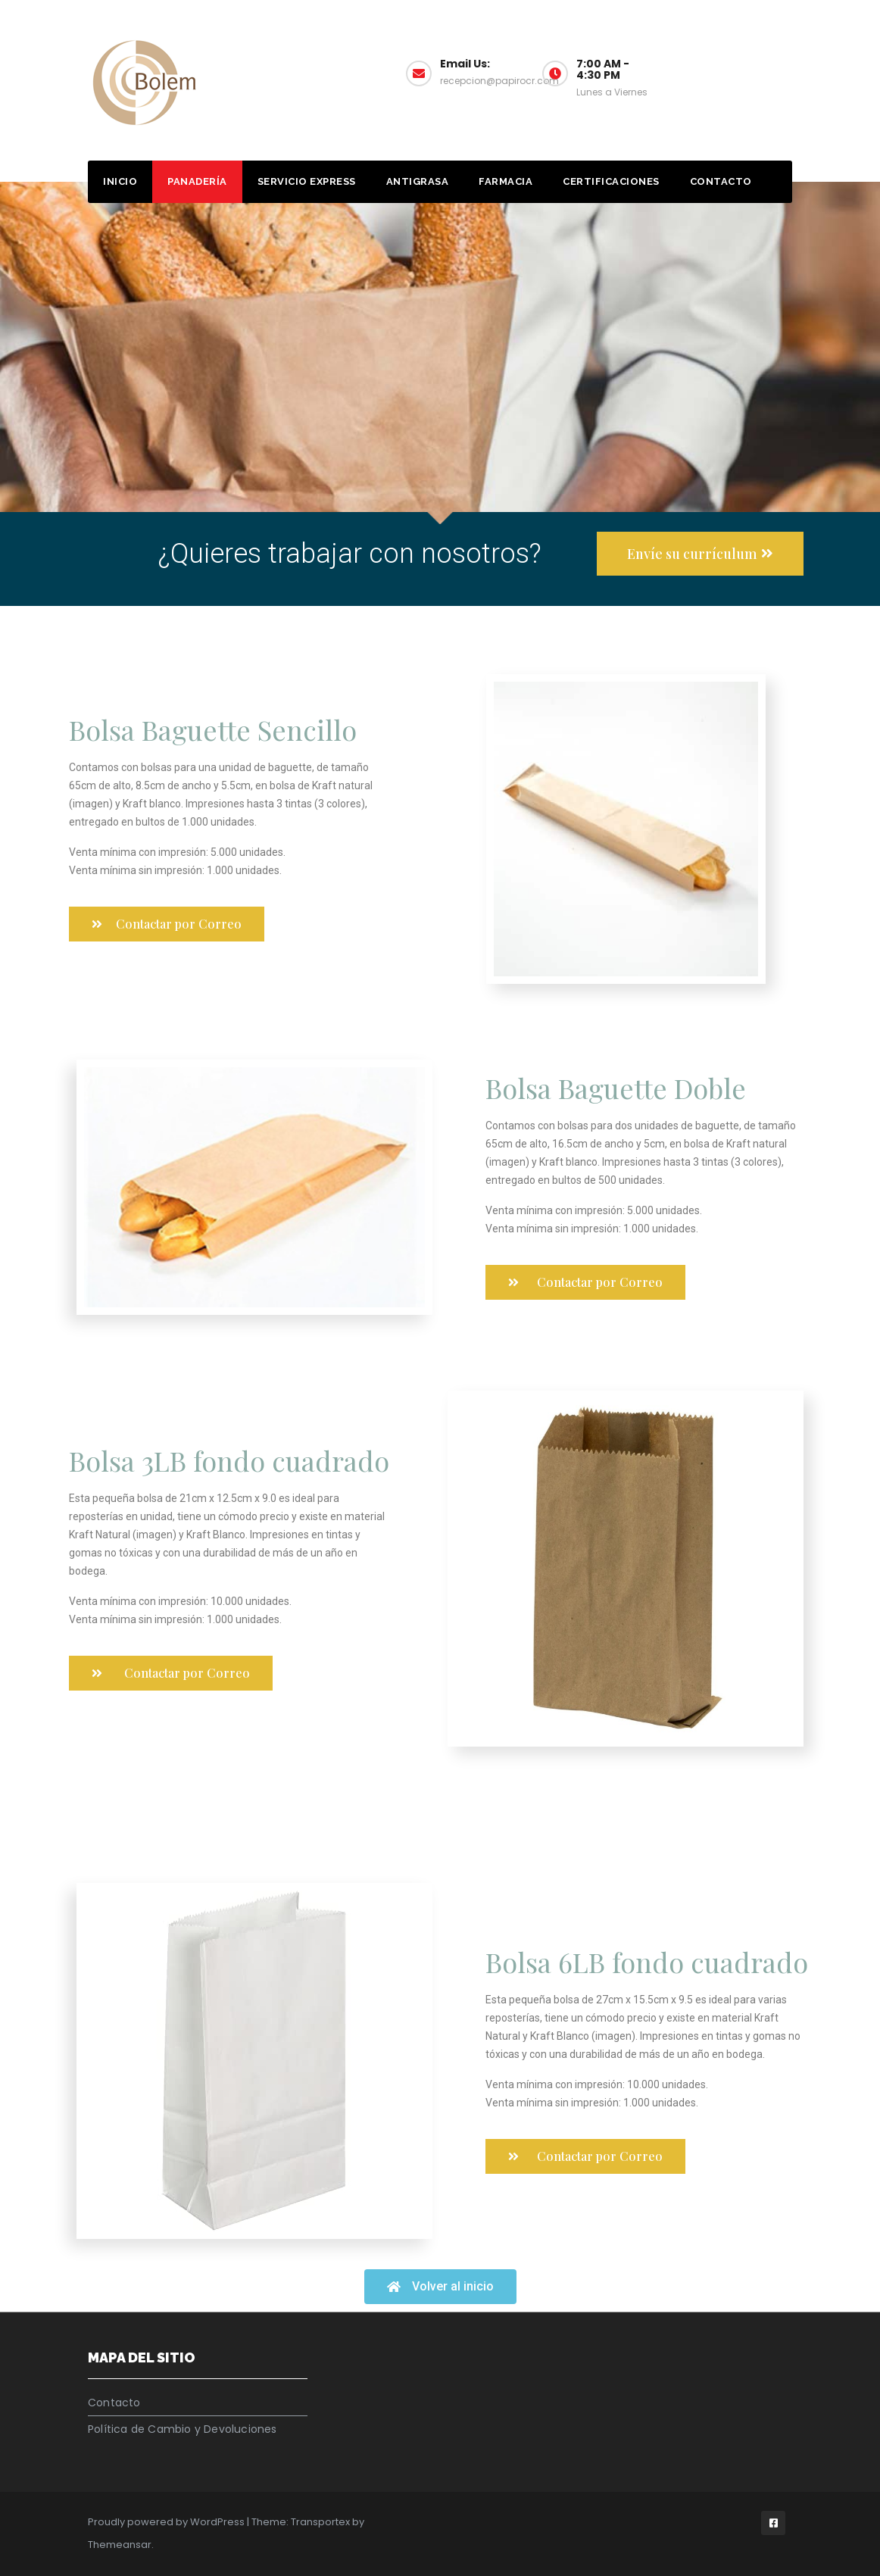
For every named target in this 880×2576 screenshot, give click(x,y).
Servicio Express (306, 181)
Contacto (721, 181)
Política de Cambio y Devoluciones (182, 2429)
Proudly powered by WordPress (167, 2522)
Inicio (120, 181)
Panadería (197, 181)
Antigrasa (417, 181)
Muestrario (741, 71)
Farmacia (505, 181)
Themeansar (119, 2544)
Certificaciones (611, 181)
